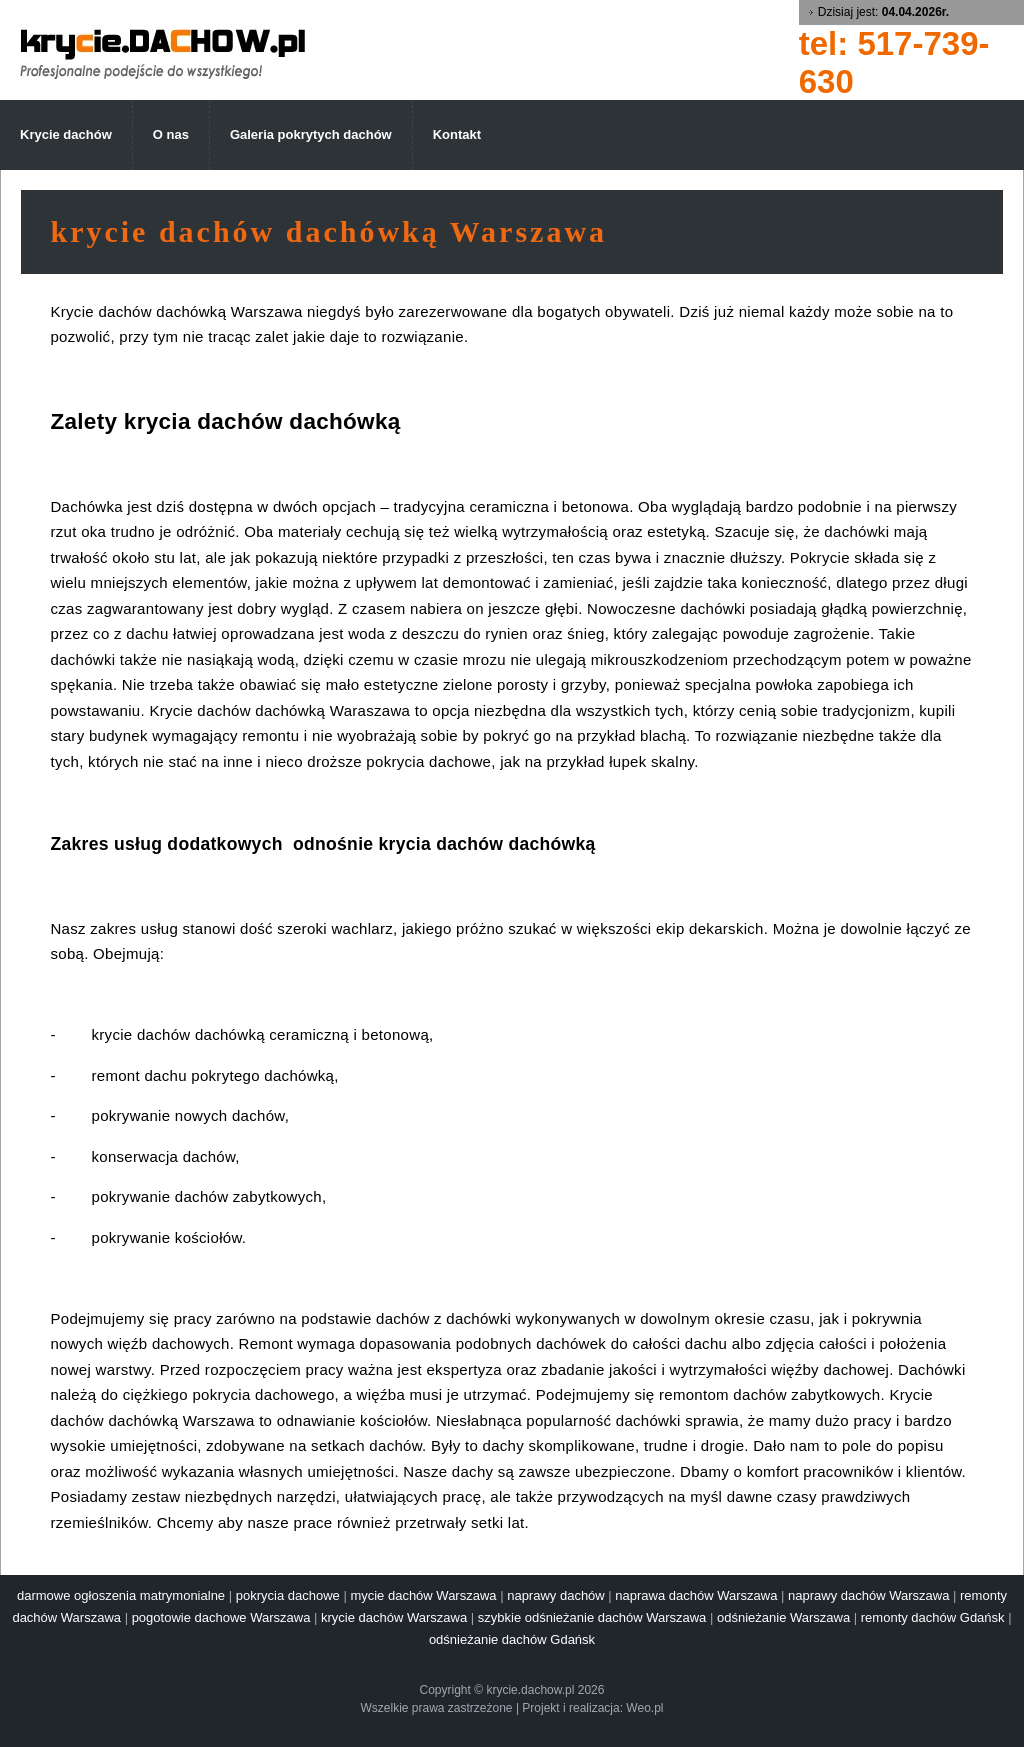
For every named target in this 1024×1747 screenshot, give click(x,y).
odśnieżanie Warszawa (783, 1617)
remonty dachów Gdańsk (933, 1617)
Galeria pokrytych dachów (311, 134)
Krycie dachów (66, 134)
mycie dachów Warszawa (423, 1595)
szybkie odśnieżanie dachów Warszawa (592, 1617)
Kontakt (457, 134)
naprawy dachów (556, 1595)
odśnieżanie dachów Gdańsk (512, 1639)
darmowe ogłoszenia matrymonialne (121, 1595)
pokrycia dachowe (288, 1595)
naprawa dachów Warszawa (696, 1595)
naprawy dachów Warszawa (868, 1595)
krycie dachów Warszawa (394, 1617)
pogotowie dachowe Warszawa (221, 1617)
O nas (171, 134)
